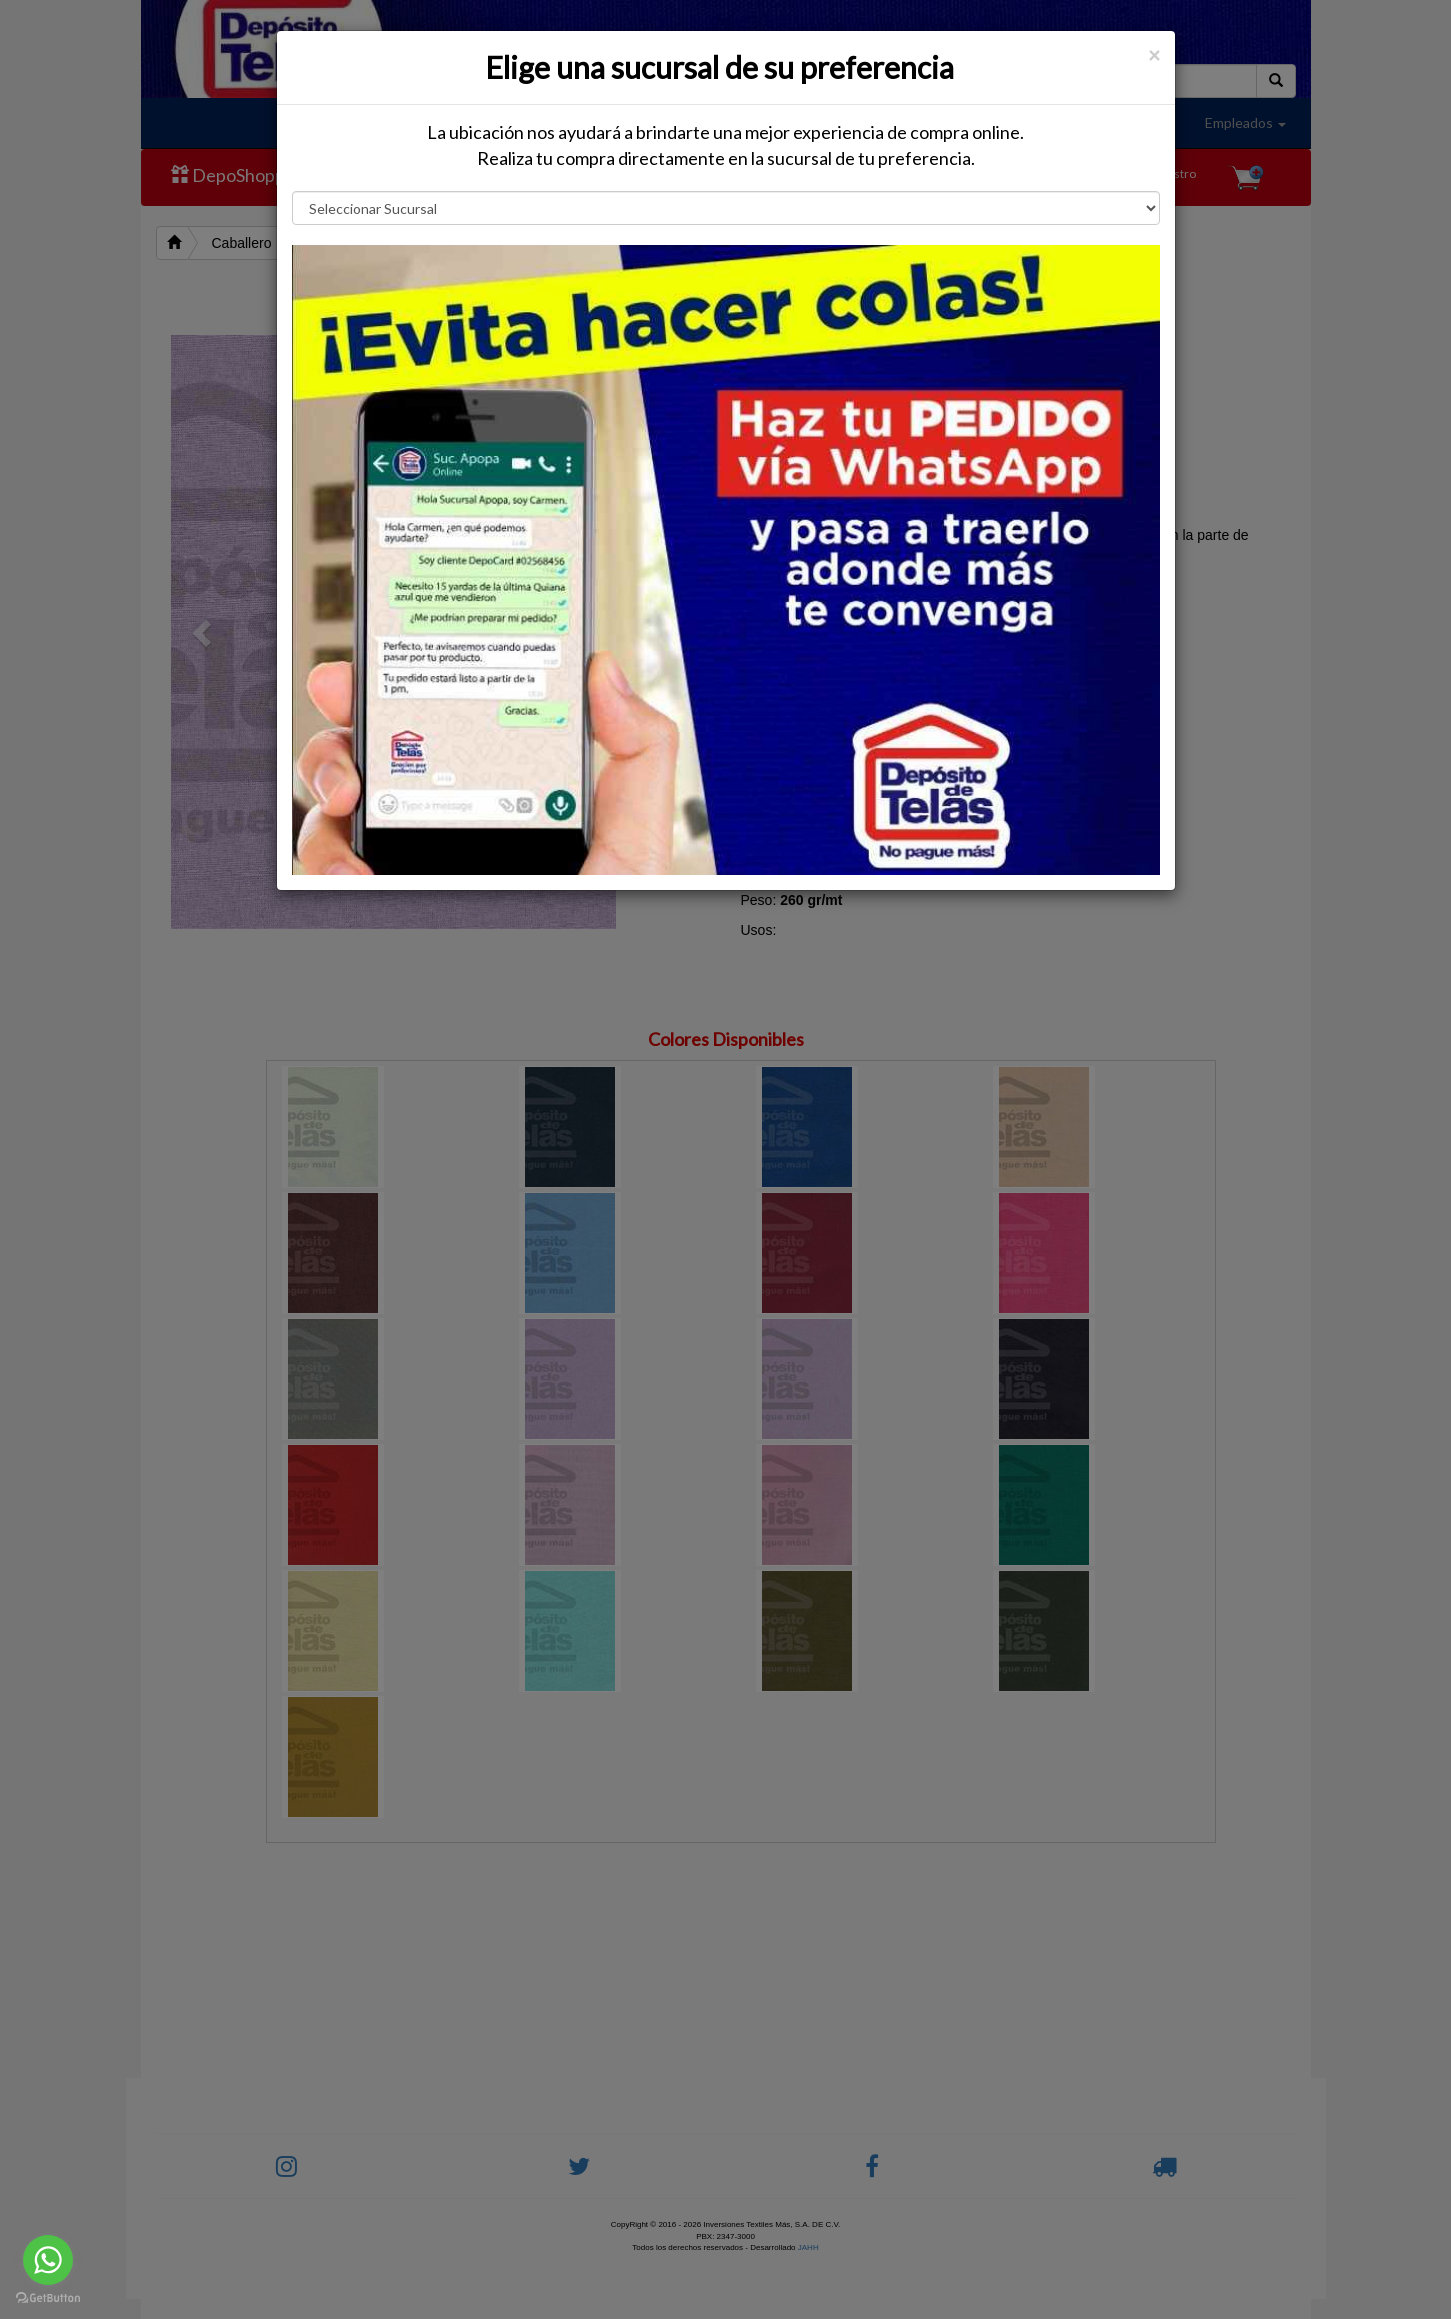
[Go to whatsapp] (48, 2260)
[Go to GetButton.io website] (48, 2298)
